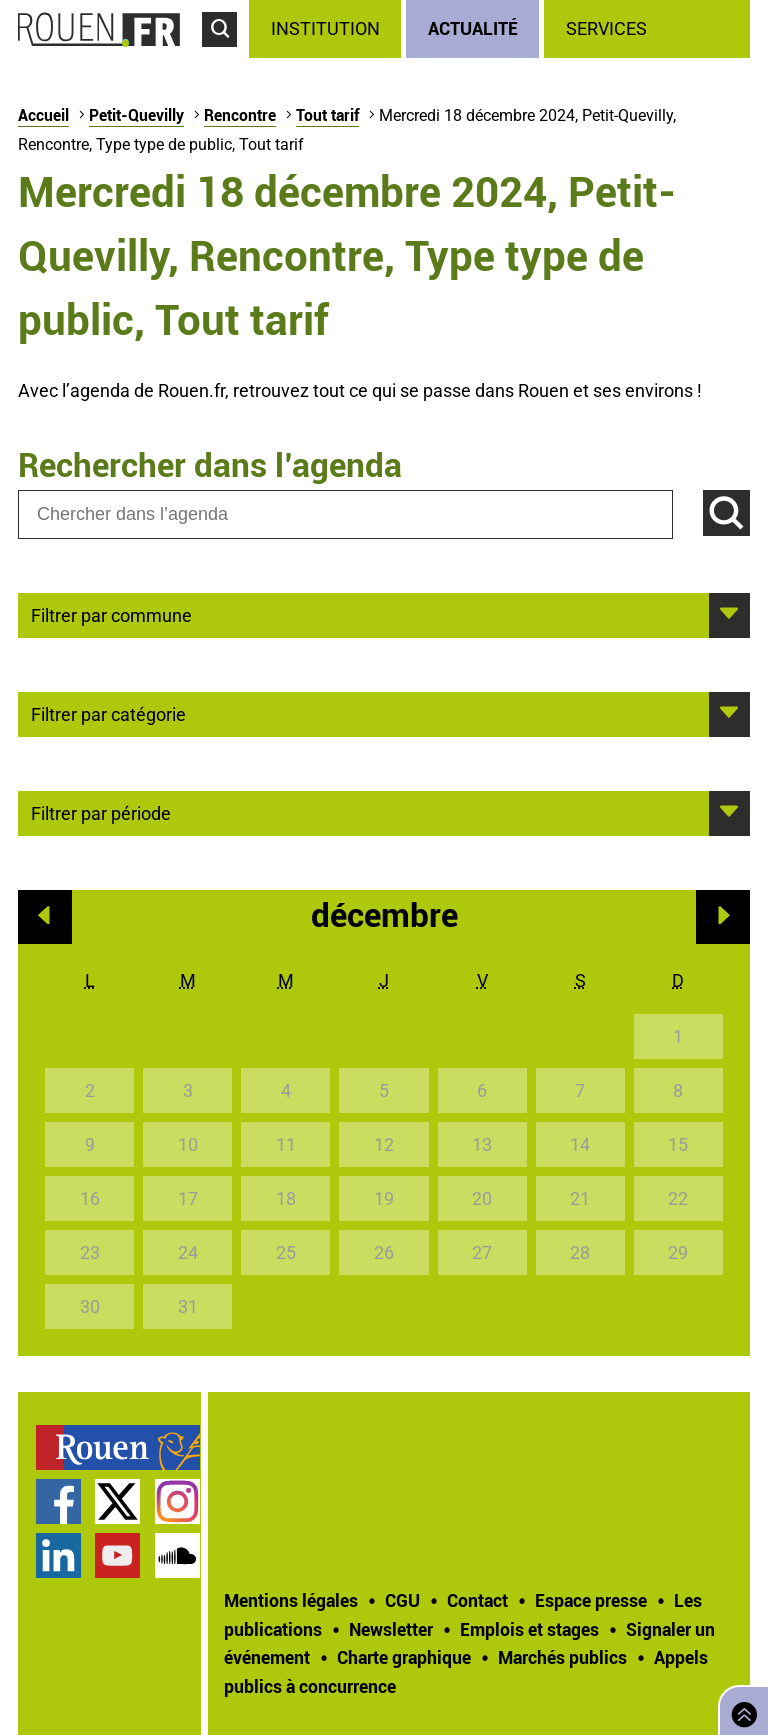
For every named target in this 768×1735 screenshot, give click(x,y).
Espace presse (591, 1600)
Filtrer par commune (111, 614)
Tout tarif (327, 115)
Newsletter (391, 1629)
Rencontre (240, 115)
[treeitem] (327, 29)
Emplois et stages (529, 1629)
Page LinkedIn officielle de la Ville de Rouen (58, 1555)
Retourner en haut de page (740, 1708)
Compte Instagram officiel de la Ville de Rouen (177, 1501)
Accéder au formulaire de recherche (225, 56)
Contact (477, 1600)
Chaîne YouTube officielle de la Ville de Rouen (117, 1555)
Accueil (43, 115)
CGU (402, 1600)
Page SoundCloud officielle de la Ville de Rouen (177, 1555)
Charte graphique (404, 1657)
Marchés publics (562, 1657)
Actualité (473, 28)
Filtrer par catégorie (108, 713)
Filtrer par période (101, 812)
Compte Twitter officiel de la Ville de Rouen (117, 1501)
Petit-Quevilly (136, 115)
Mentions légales (291, 1600)
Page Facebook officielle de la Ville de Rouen (58, 1501)
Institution (325, 28)
